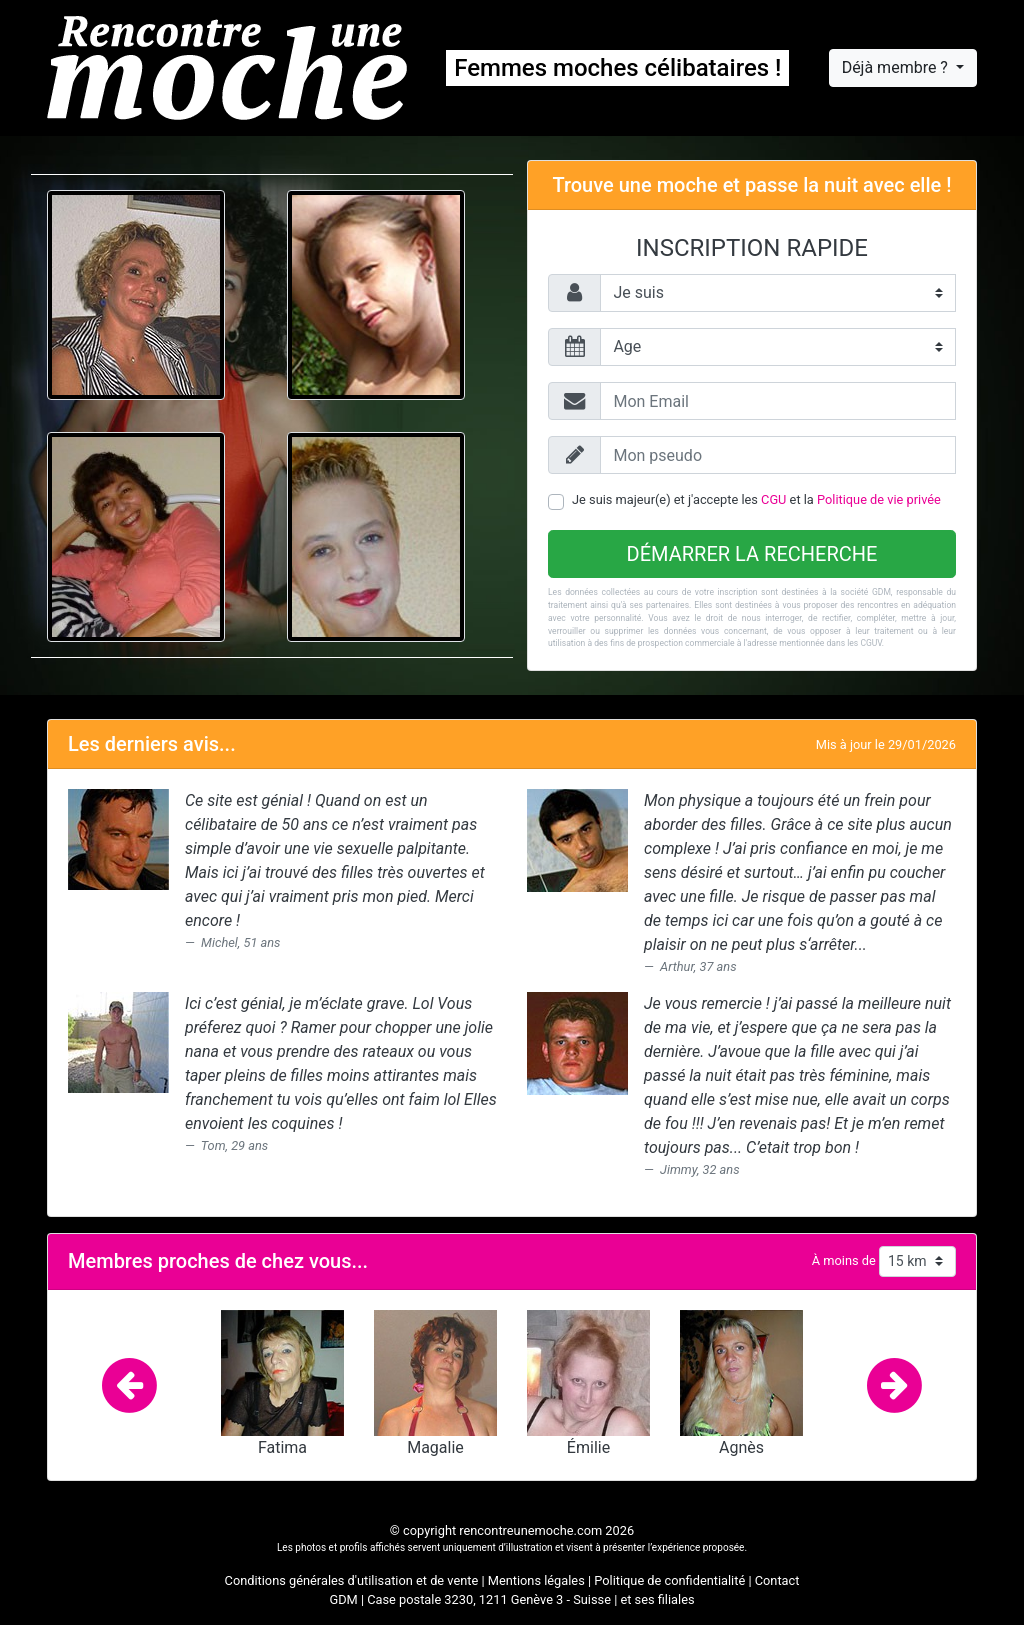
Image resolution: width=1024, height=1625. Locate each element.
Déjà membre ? (897, 67)
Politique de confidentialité (669, 1580)
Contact (777, 1580)
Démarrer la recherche (752, 554)
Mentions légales (536, 1580)
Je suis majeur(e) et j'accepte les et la (756, 499)
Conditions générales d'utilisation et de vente (352, 1580)
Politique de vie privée (879, 499)
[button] (130, 1383)
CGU (773, 499)
